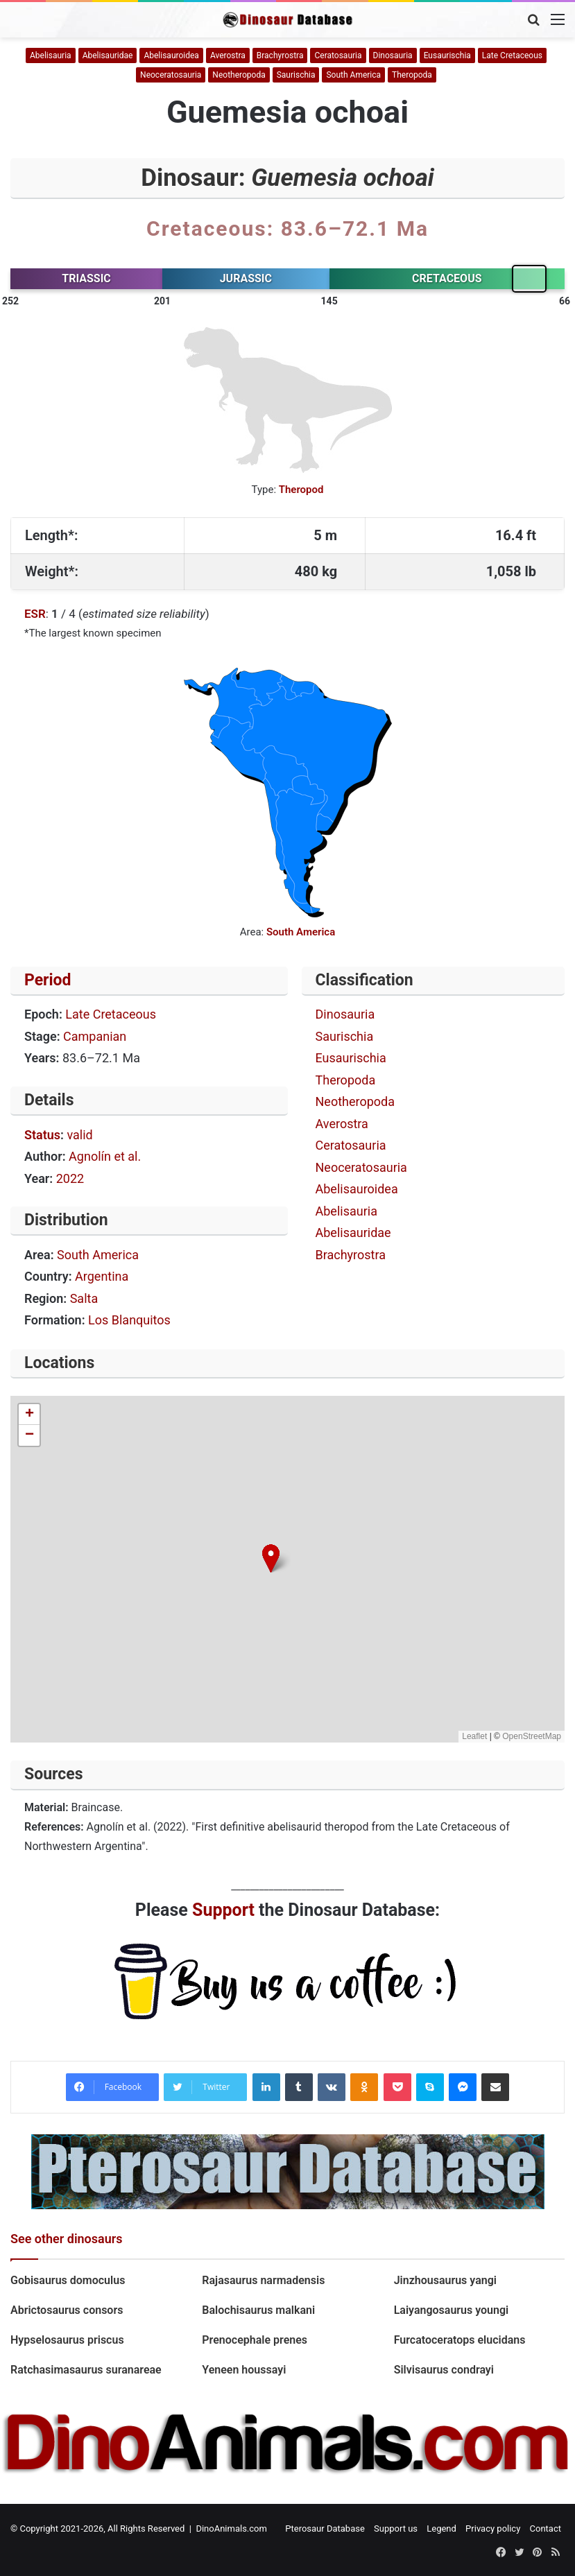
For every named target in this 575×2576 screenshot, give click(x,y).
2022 (70, 1178)
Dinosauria (393, 55)
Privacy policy (492, 2528)
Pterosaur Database (325, 2528)
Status (42, 1134)
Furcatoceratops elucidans (460, 2339)
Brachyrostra (280, 55)
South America (353, 75)
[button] (271, 1558)
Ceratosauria (337, 55)
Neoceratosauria (170, 75)
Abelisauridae (108, 55)
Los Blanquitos (129, 1320)
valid (79, 1134)
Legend (441, 2528)
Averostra (228, 55)
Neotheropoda (238, 75)
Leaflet (474, 1736)
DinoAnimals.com (231, 2528)
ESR (35, 614)
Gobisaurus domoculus (69, 2280)
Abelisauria (50, 55)
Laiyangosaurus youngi (451, 2310)
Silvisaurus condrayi (445, 2369)
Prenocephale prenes (254, 2339)
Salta (84, 1298)
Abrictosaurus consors (66, 2310)
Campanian (94, 1036)
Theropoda (412, 75)
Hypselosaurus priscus (68, 2339)
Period (47, 980)
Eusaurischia (447, 55)
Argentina (101, 1276)
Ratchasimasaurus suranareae (86, 2369)
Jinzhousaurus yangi (445, 2280)
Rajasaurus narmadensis (263, 2280)
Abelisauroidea (171, 55)
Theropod (301, 489)
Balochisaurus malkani (258, 2310)
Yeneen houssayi (244, 2369)
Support (223, 1910)
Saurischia (296, 75)
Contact (545, 2528)
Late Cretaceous (512, 55)
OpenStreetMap (531, 1736)
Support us (396, 2528)
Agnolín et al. (105, 1156)
